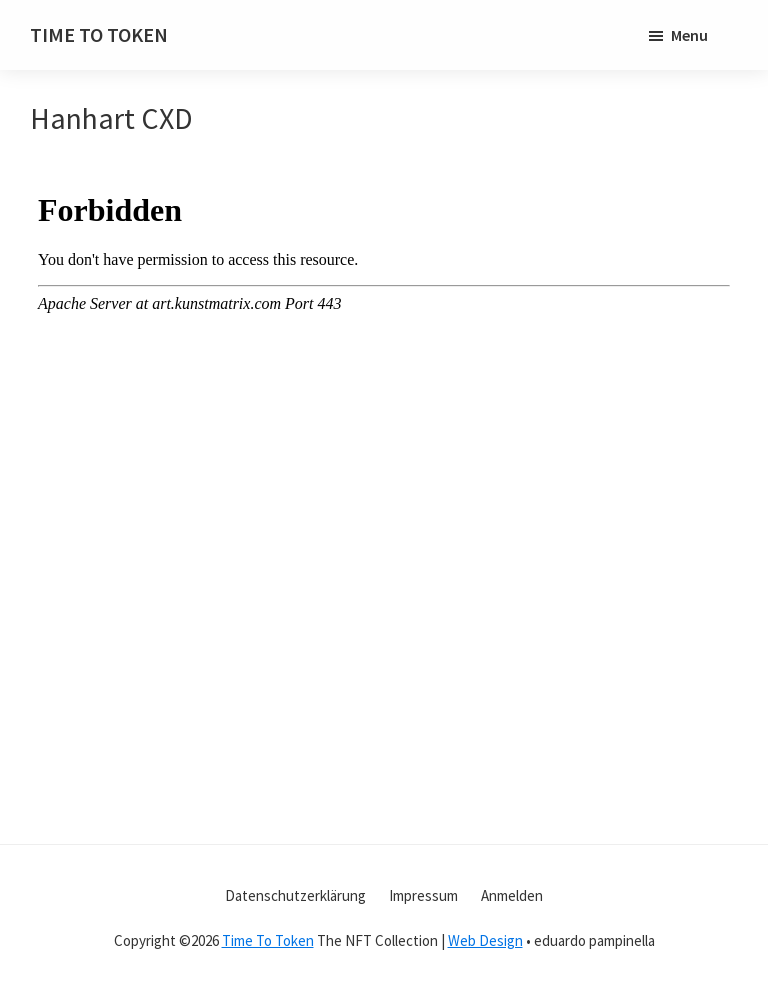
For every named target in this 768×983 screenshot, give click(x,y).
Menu (689, 35)
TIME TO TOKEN (99, 34)
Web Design (485, 940)
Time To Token (268, 940)
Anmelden (512, 895)
